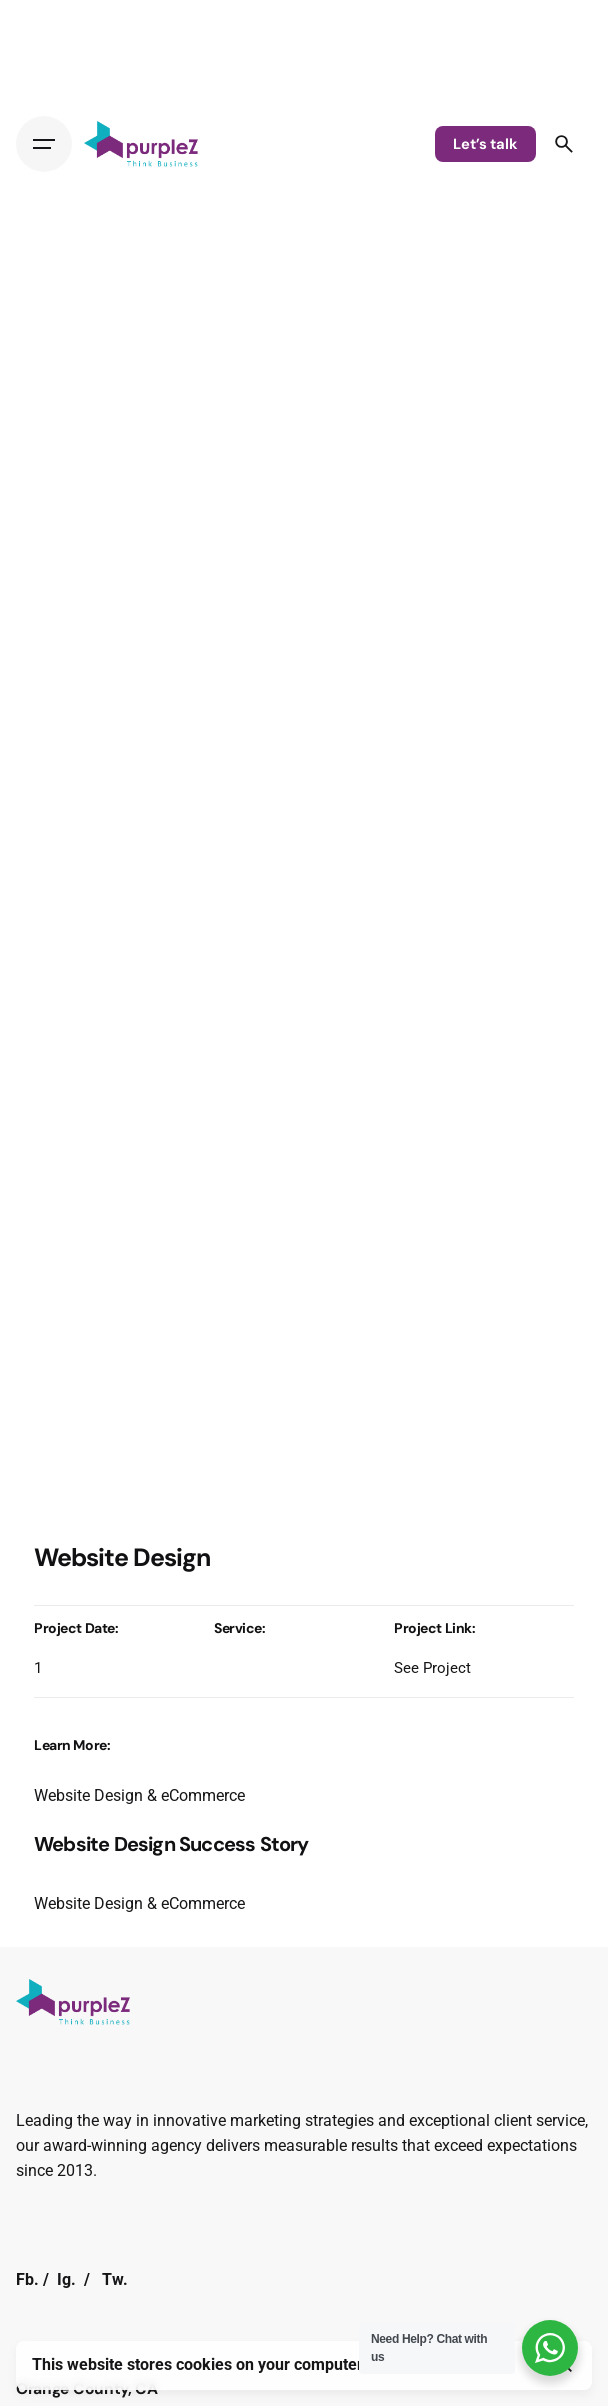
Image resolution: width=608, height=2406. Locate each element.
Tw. (115, 2280)
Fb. (27, 2280)
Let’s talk (485, 144)
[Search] (564, 144)
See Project (432, 1668)
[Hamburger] (44, 144)
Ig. (66, 2280)
